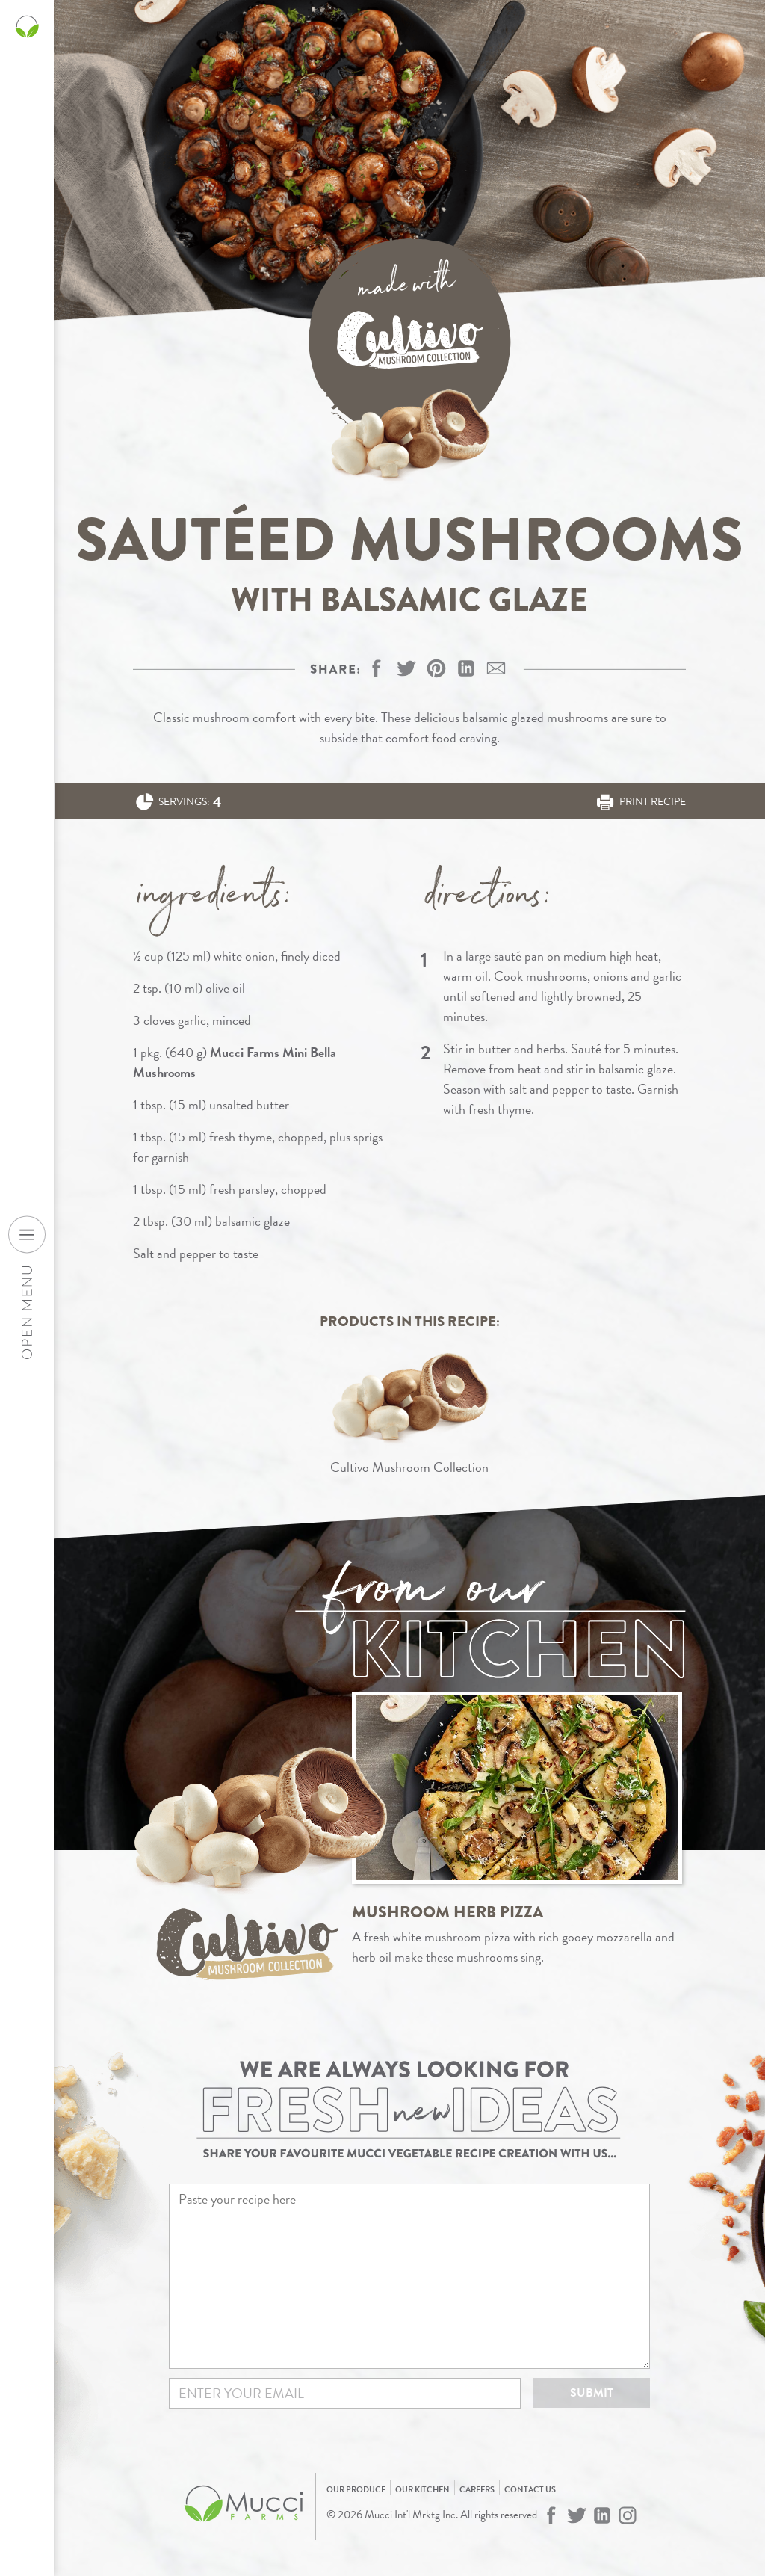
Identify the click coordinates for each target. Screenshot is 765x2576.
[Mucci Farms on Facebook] (551, 2515)
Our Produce (355, 2489)
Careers (477, 2489)
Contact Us (530, 2489)
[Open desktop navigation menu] (27, 1234)
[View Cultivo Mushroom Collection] (409, 1410)
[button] (436, 668)
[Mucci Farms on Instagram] (627, 2515)
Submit (591, 2393)
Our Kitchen (422, 2489)
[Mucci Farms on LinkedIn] (602, 2515)
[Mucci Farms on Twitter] (577, 2515)
